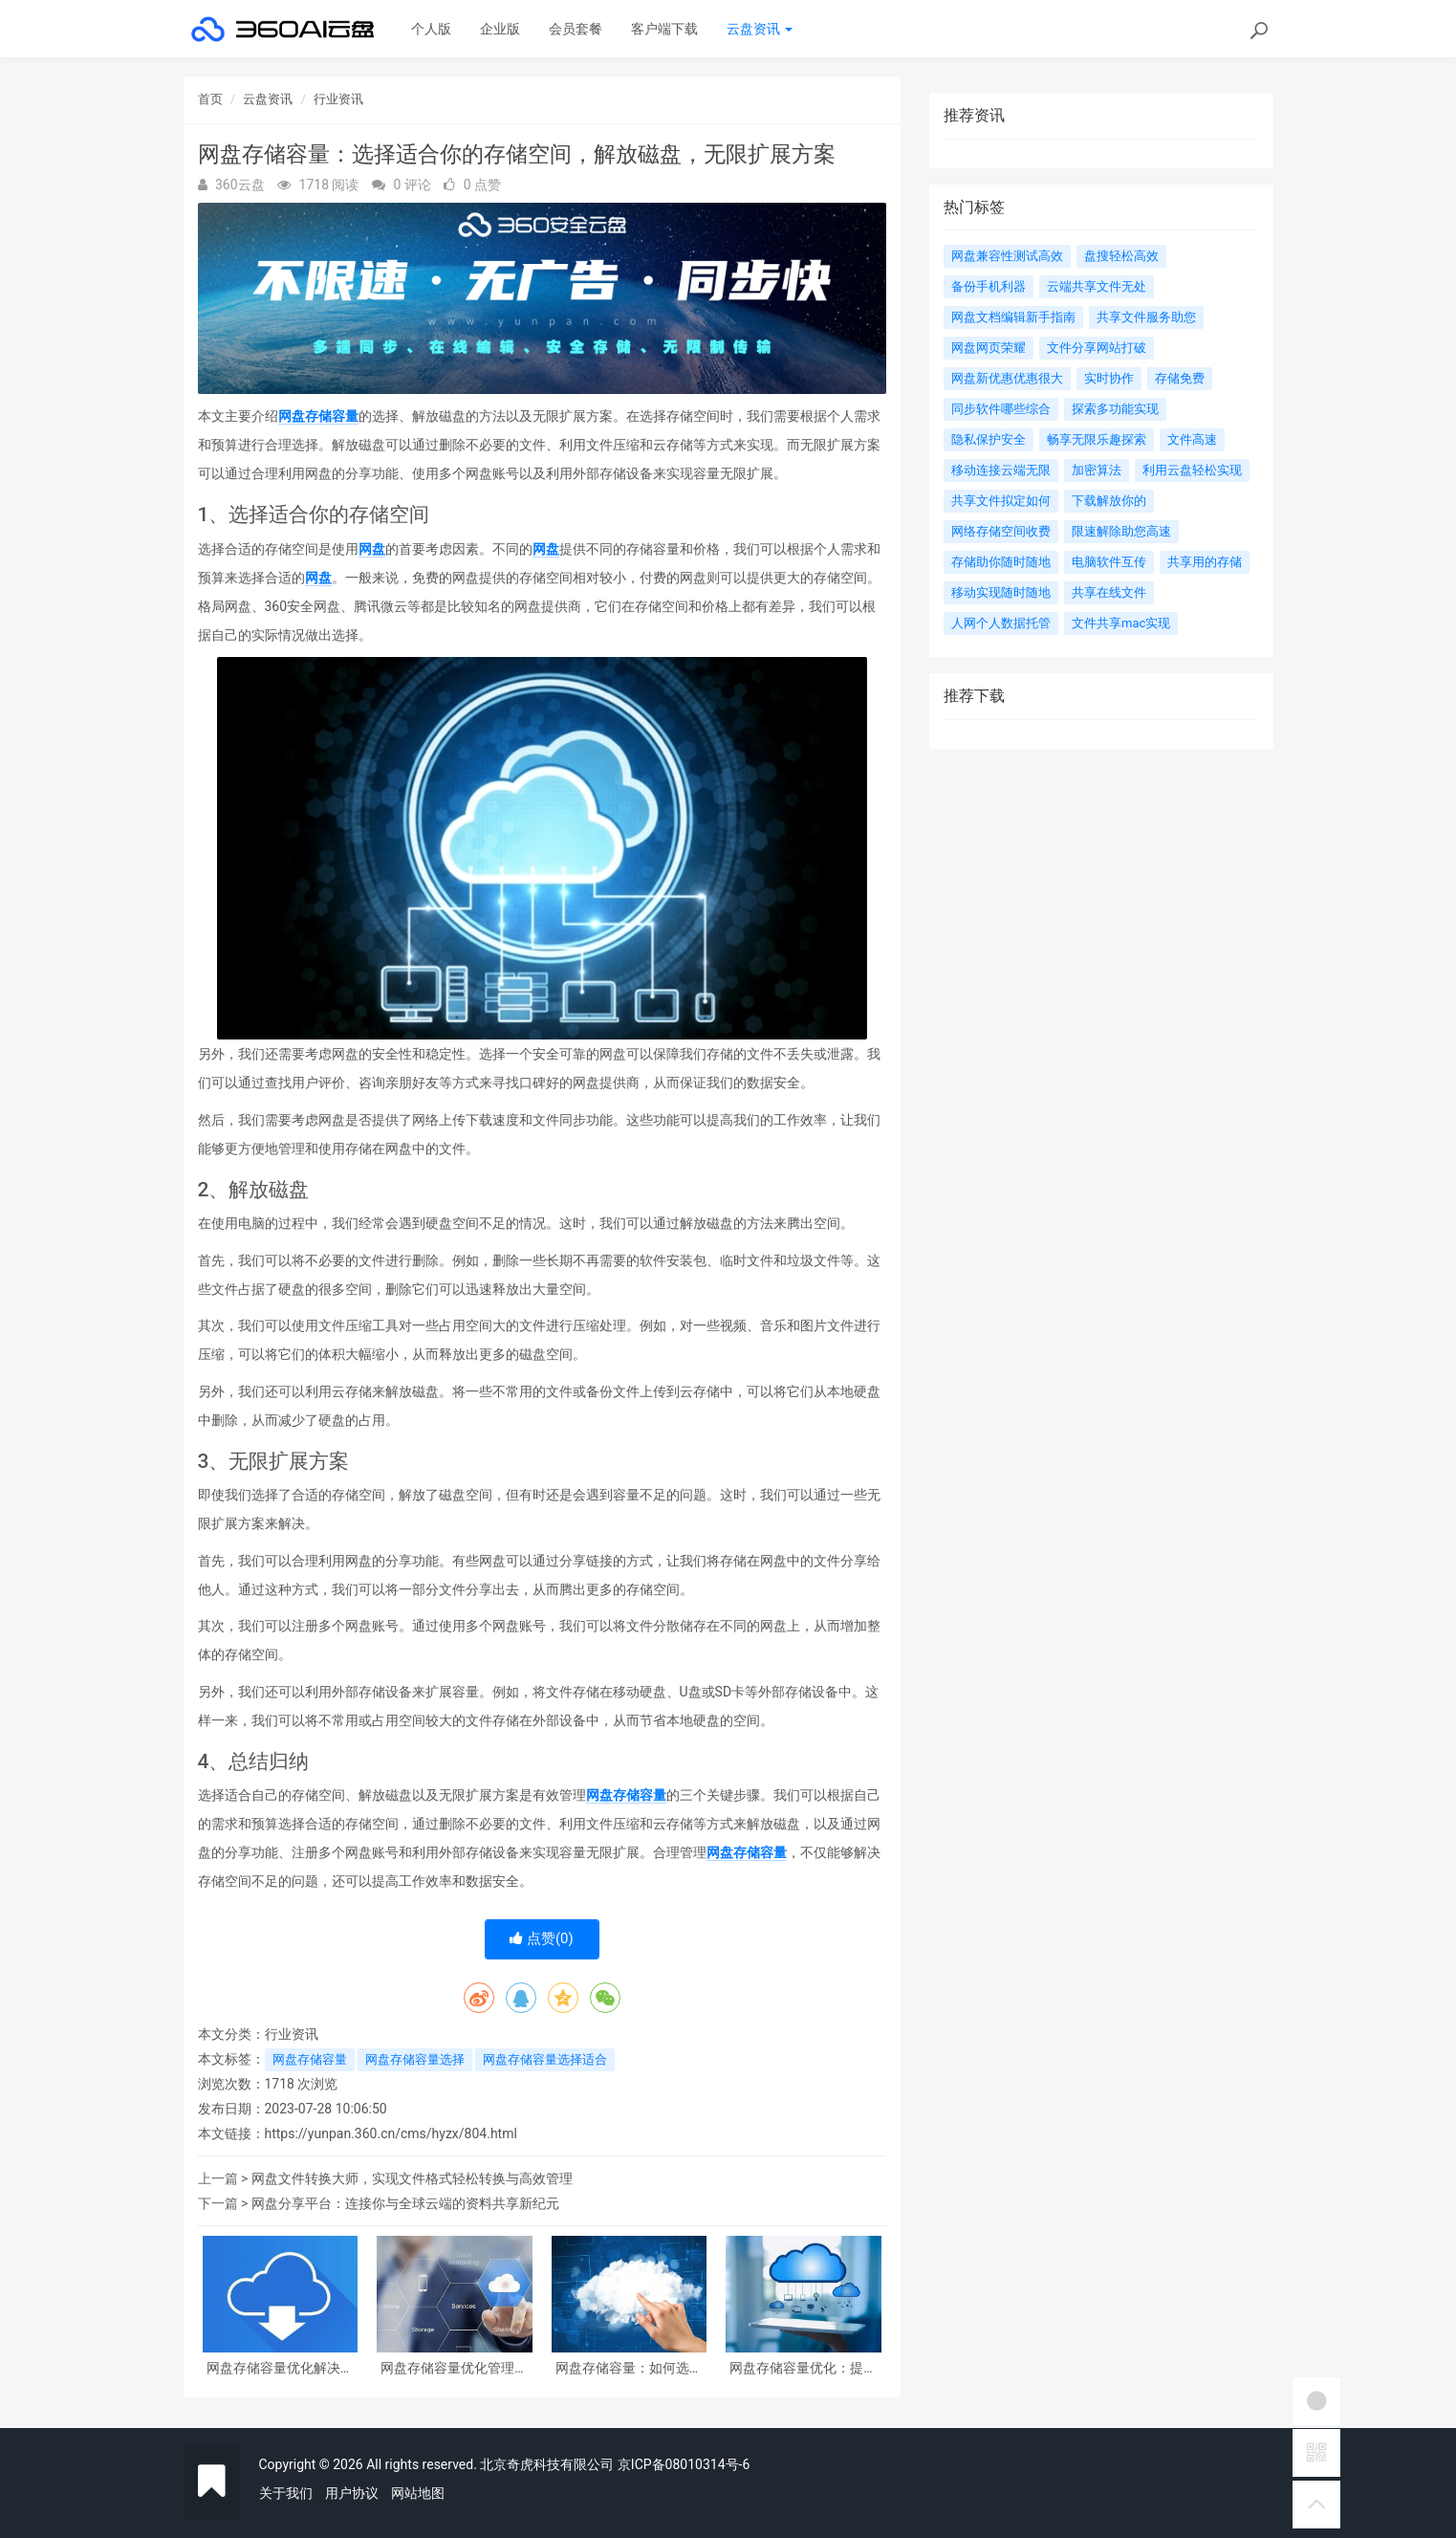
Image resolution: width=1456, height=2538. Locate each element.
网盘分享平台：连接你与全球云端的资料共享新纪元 (405, 2203)
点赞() (542, 1938)
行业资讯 (338, 99)
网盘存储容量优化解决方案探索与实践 (280, 2368)
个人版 (431, 28)
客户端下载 (664, 28)
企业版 (500, 28)
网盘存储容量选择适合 (545, 2059)
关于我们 (286, 2493)
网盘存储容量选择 (415, 2059)
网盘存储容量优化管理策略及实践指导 (454, 2368)
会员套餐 (575, 28)
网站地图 (418, 2493)
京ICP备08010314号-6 (684, 2464)
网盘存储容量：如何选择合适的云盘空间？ (629, 2368)
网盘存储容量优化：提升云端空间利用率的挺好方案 (803, 2368)
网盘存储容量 (318, 416)
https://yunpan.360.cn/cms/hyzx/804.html (391, 2133)
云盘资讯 (760, 28)
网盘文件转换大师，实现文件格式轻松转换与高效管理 (412, 2178)
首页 (210, 99)
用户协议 (352, 2493)
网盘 (372, 549)
